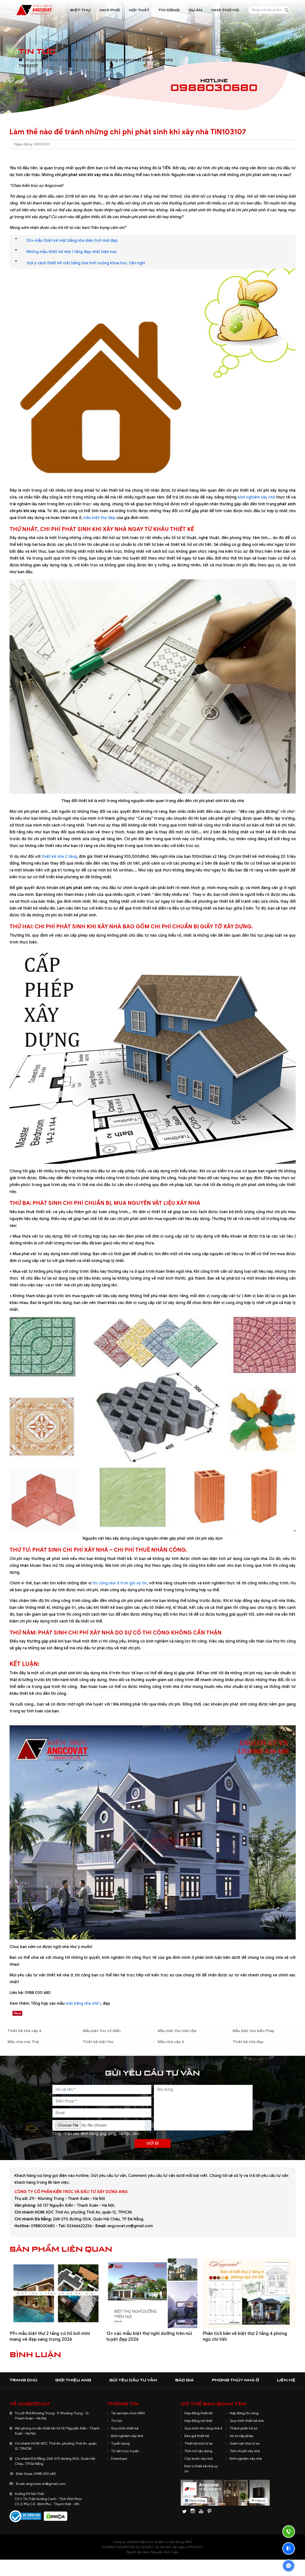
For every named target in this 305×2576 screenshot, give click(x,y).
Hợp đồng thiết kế (198, 2413)
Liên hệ (286, 2379)
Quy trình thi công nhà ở (203, 2428)
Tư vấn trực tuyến (125, 2451)
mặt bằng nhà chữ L (84, 2003)
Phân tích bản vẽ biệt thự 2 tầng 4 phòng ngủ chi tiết (245, 2336)
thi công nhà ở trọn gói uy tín (119, 1583)
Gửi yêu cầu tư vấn (133, 2379)
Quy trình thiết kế (124, 2428)
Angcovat (35, 60)
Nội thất (139, 10)
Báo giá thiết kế (196, 2436)
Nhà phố (110, 10)
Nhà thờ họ (225, 10)
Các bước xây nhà (198, 2459)
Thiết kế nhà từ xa (198, 2443)
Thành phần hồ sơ (243, 2428)
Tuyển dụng (120, 2443)
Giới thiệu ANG (73, 2379)
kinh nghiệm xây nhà (256, 497)
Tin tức (53, 60)
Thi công (169, 10)
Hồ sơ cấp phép (241, 2436)
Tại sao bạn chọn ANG (128, 2413)
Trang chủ (23, 2379)
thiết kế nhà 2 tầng (59, 856)
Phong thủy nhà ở (235, 2379)
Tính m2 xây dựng (198, 2451)
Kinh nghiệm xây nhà (127, 2436)
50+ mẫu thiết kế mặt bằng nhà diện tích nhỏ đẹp (72, 240)
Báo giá (184, 2379)
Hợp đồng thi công (244, 2413)
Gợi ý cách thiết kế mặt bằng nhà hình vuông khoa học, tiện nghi (85, 263)
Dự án (195, 10)
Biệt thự (80, 10)
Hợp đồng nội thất (198, 2421)
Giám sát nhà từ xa (245, 2443)
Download (119, 2459)
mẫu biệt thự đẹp (99, 517)
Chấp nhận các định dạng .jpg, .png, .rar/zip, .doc (96, 2133)
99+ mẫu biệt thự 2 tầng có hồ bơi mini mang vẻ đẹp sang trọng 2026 (50, 2336)
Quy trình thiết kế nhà (247, 2421)
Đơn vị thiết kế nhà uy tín (201, 2468)
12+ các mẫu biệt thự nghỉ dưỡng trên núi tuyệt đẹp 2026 (149, 2336)
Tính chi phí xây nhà (245, 2451)
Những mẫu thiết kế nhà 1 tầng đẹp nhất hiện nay (71, 251)
